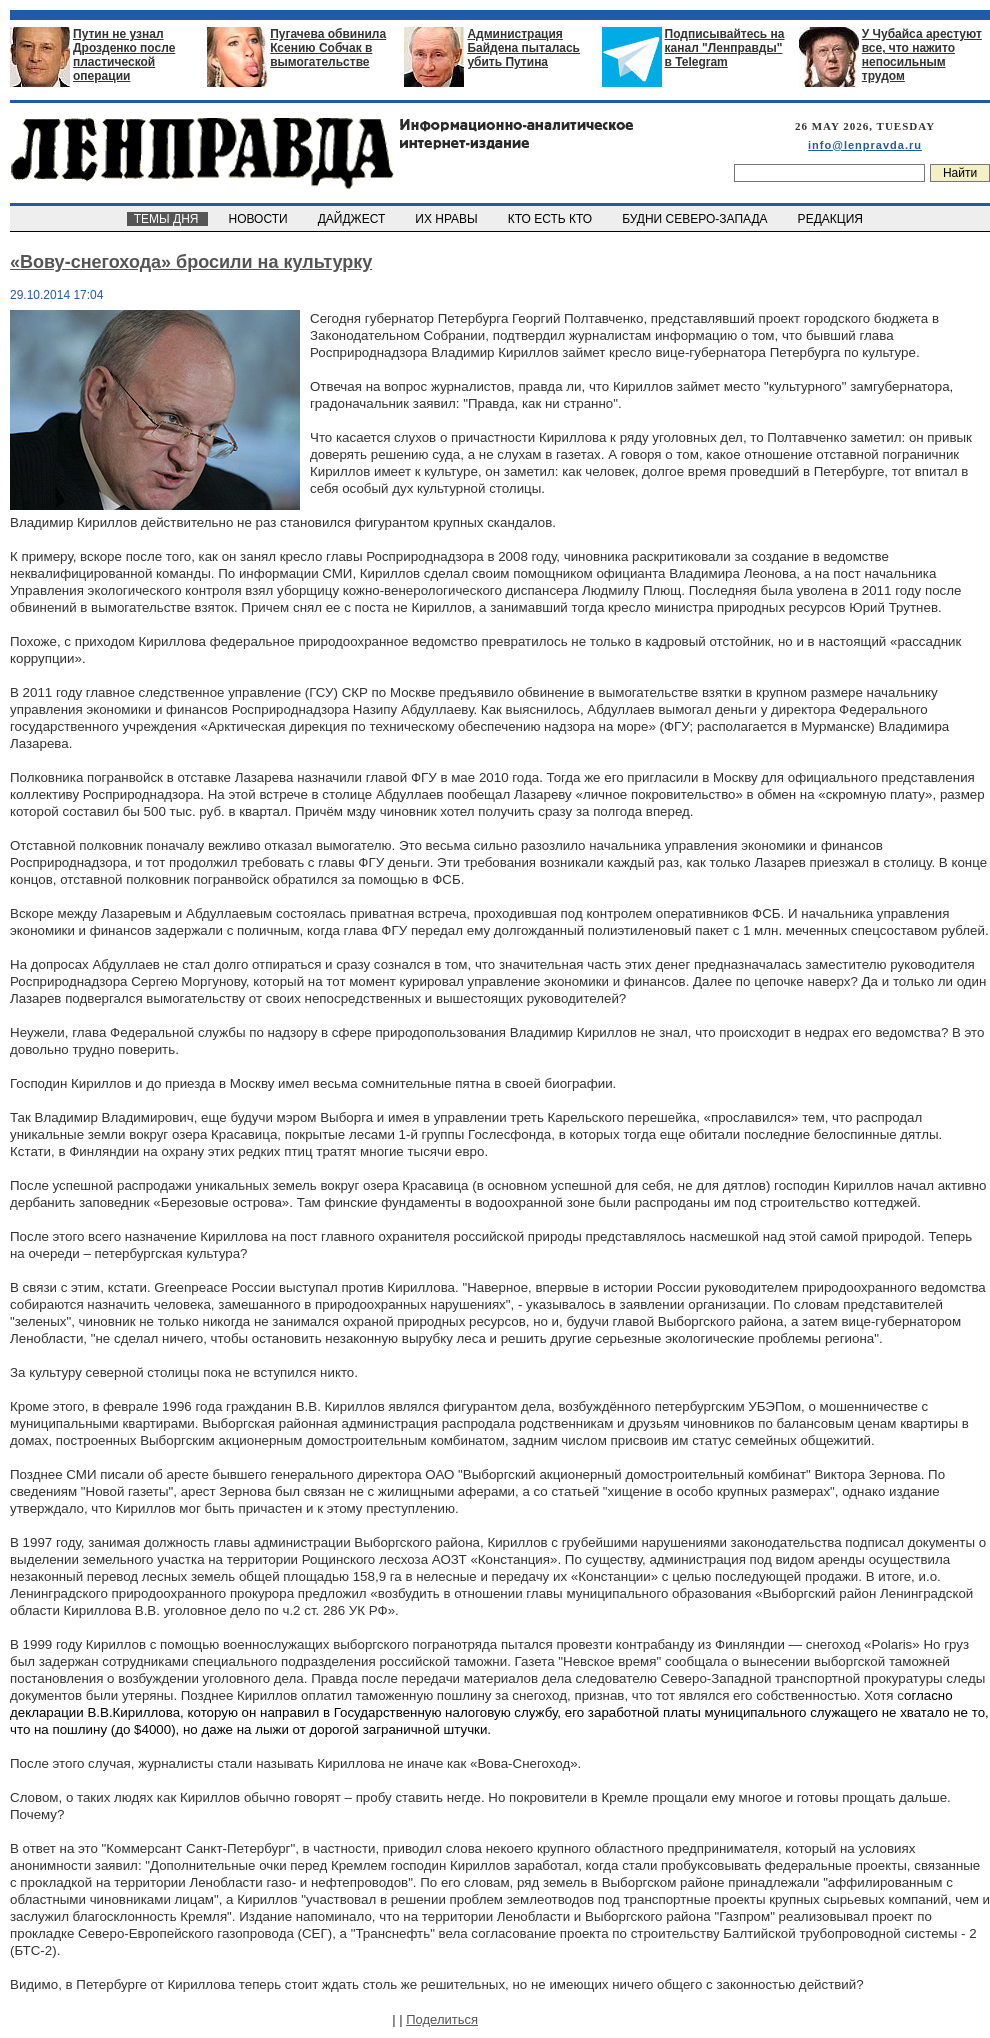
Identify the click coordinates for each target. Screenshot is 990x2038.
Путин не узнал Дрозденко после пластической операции (124, 55)
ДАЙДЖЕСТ (353, 219)
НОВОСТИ (260, 219)
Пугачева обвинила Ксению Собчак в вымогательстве (328, 48)
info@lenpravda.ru (865, 145)
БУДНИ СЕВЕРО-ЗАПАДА (696, 219)
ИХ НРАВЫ (448, 219)
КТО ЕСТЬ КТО (551, 219)
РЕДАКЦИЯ (832, 219)
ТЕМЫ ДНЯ (167, 219)
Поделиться (442, 2019)
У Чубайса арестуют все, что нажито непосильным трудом (922, 55)
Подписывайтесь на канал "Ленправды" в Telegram (725, 48)
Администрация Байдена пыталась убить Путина (523, 48)
